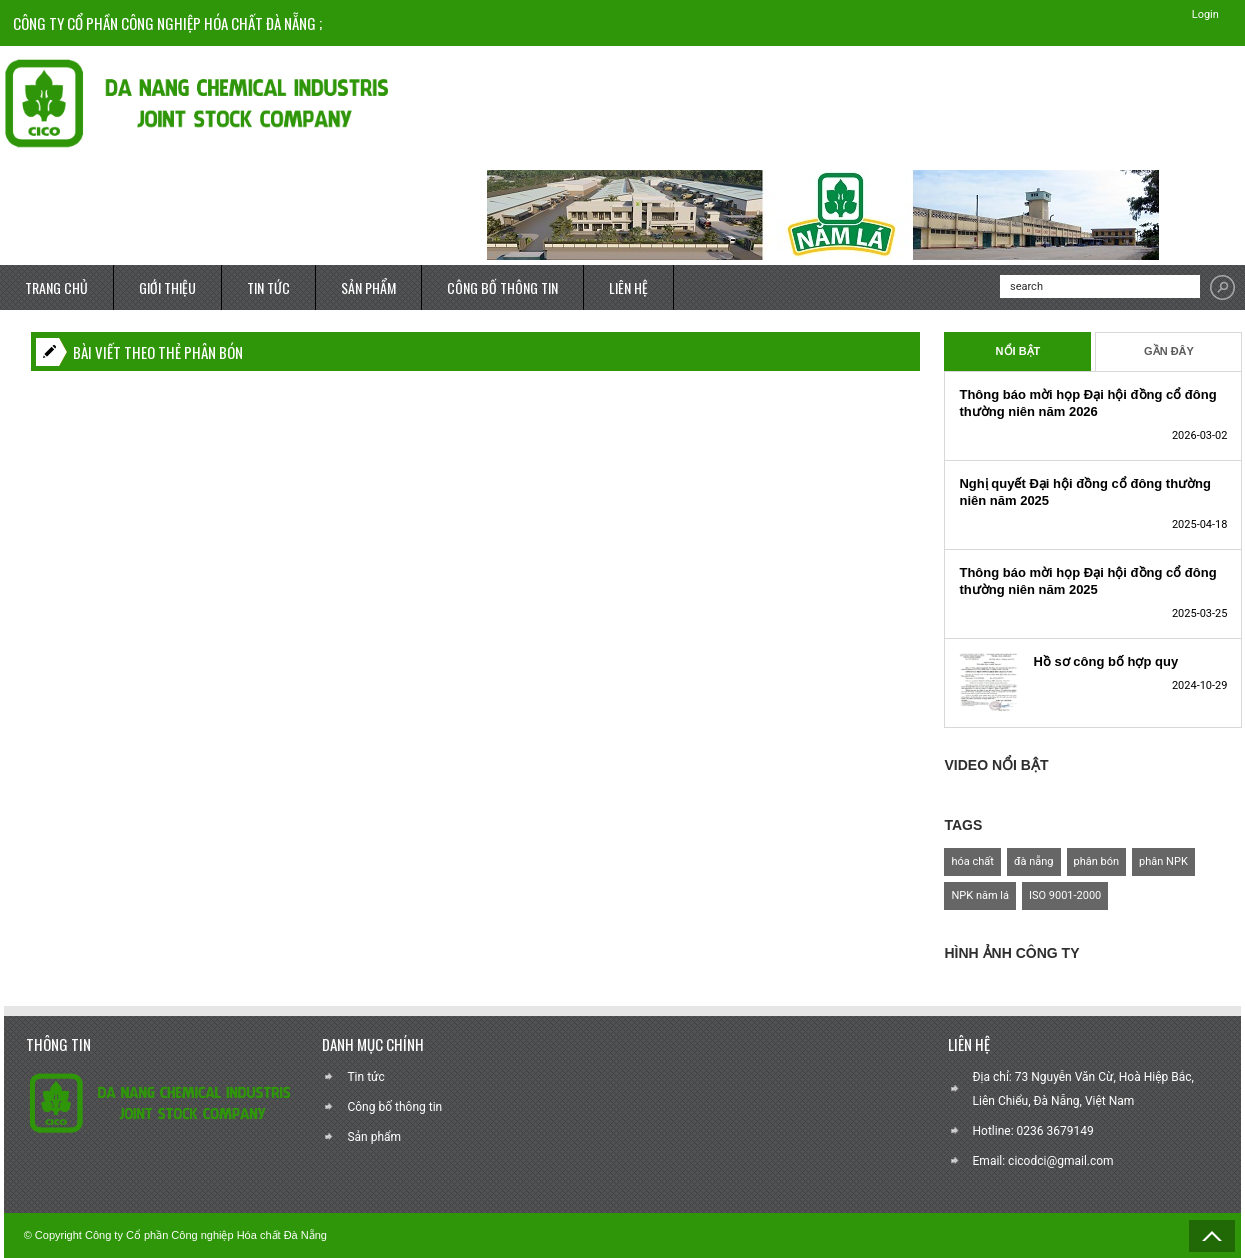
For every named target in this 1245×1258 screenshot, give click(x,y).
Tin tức (365, 1077)
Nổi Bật (1018, 352)
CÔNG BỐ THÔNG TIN (502, 287)
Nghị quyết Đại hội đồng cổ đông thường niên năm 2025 (1085, 492)
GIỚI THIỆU (167, 287)
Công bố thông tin (394, 1107)
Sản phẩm (374, 1137)
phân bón (1097, 862)
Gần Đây (1169, 352)
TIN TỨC (268, 287)
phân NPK (1163, 862)
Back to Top (1212, 1236)
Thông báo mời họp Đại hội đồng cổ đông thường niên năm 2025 (1087, 581)
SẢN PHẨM (368, 287)
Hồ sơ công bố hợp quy (1105, 661)
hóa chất (972, 862)
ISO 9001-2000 (1065, 896)
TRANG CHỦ (56, 287)
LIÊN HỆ (628, 287)
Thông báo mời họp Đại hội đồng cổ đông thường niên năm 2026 (1087, 403)
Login (1201, 14)
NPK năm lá (980, 896)
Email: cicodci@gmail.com (1043, 1161)
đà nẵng (1034, 862)
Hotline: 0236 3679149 (1033, 1131)
